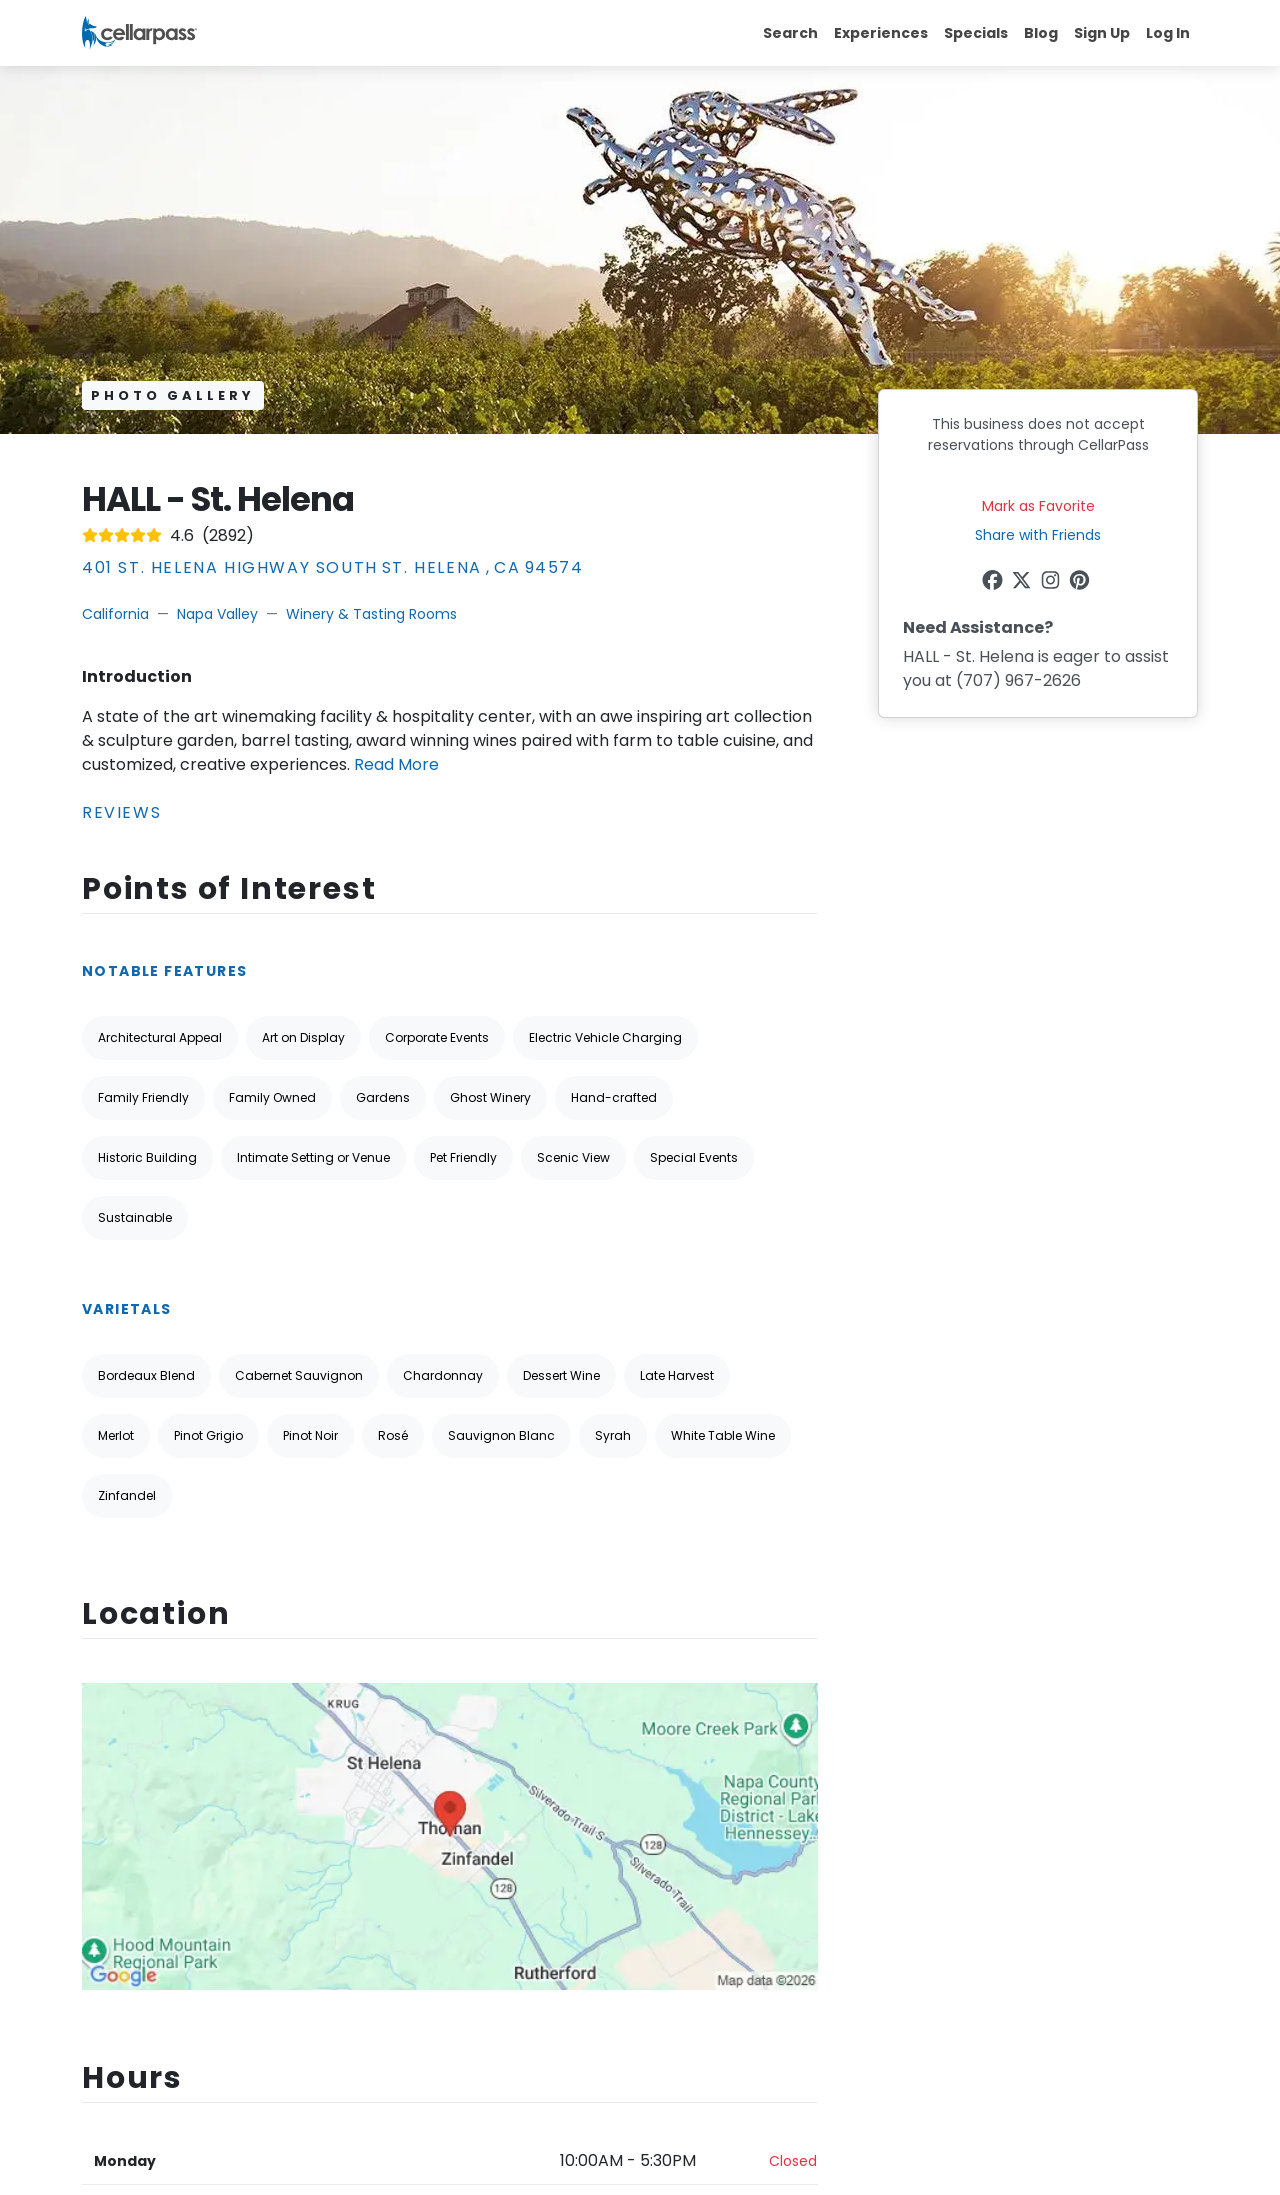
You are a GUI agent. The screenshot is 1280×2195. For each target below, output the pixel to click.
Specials (976, 33)
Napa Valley (217, 614)
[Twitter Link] (1023, 582)
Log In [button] (1168, 33)
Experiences (881, 33)
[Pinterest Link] (1081, 582)
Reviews (121, 812)
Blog (1041, 33)
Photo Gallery (173, 395)
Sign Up (1102, 33)
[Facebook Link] (994, 582)
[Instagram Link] (1052, 582)
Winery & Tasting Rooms (371, 614)
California (115, 614)
